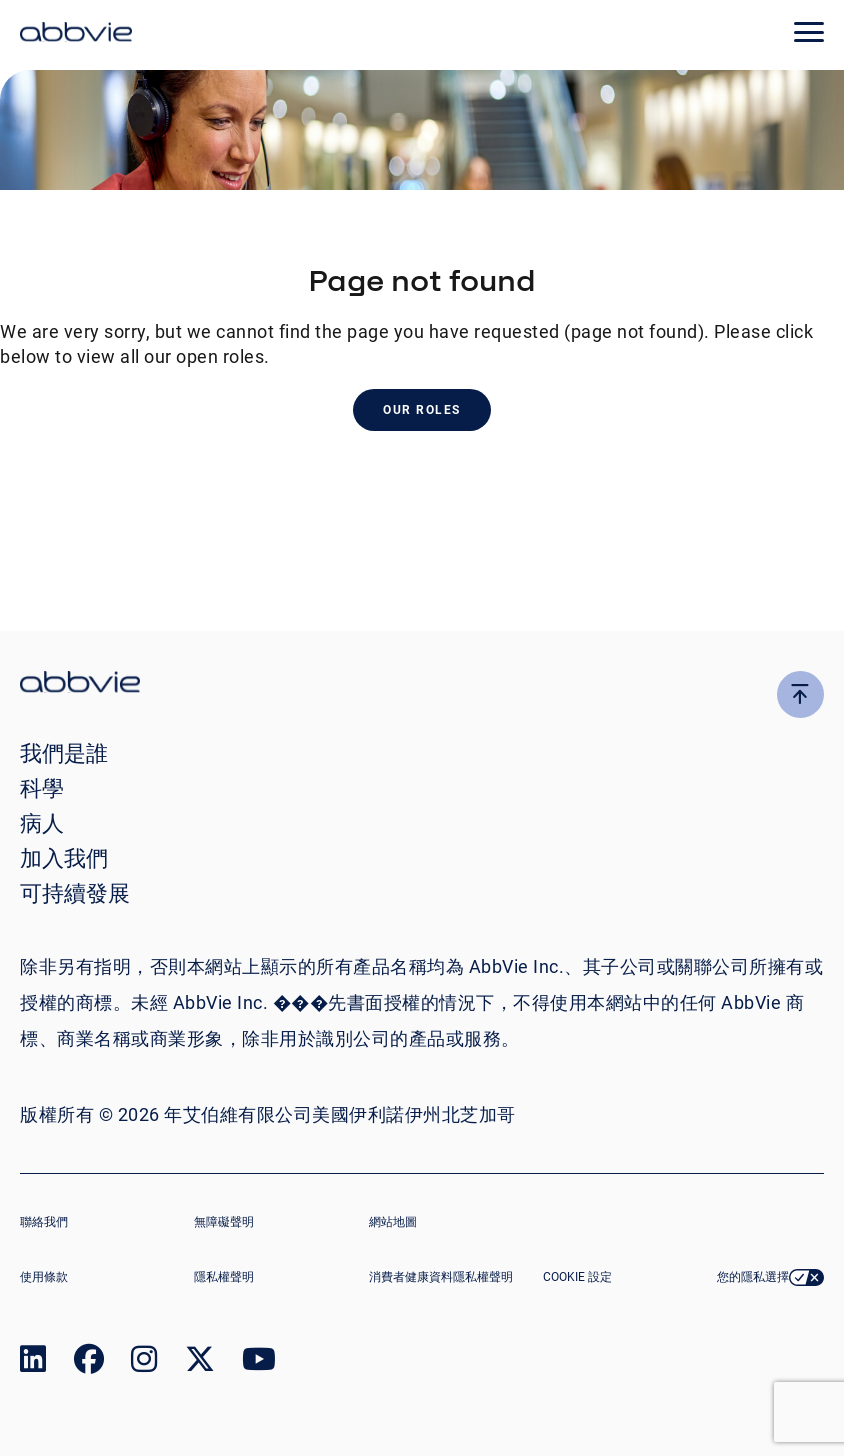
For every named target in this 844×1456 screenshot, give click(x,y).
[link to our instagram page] (144, 1363)
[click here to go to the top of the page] (800, 694)
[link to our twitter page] (200, 1363)
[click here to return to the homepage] (76, 35)
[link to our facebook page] (89, 1363)
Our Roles (422, 410)
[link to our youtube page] (259, 1363)
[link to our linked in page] (33, 1363)
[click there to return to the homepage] (422, 684)
